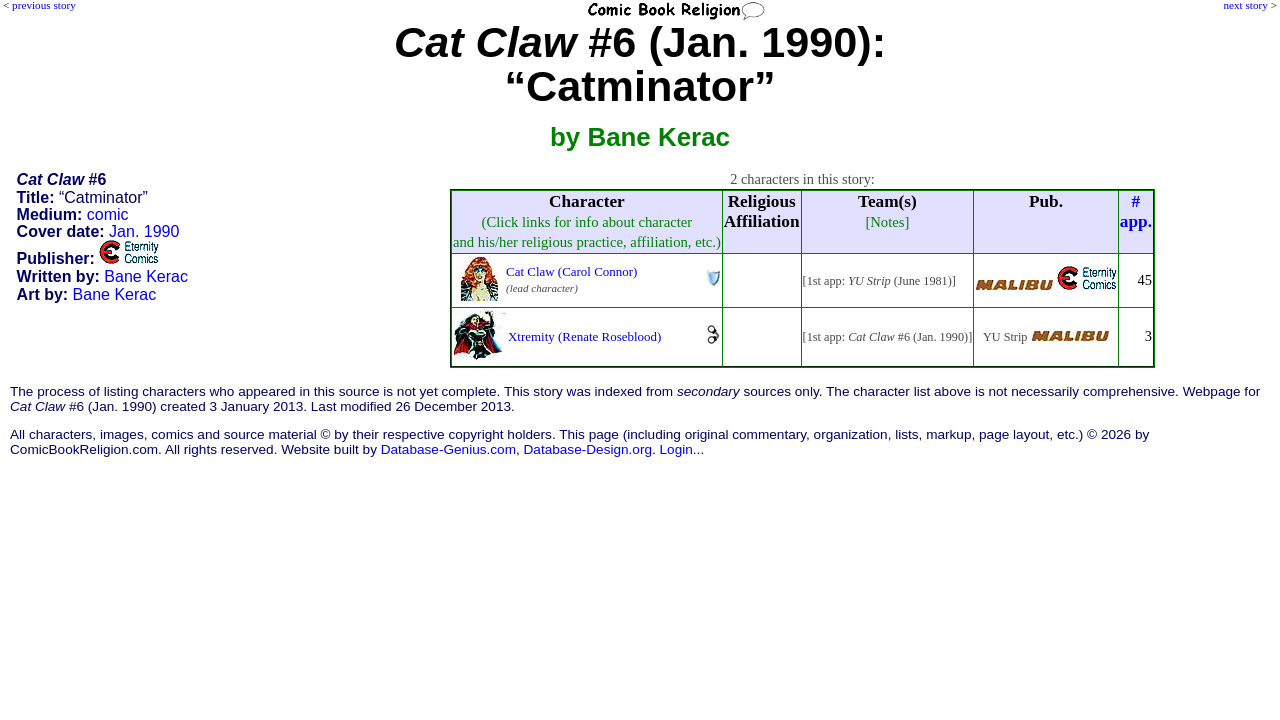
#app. (1136, 211)
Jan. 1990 (144, 231)
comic (108, 214)
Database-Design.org (588, 449)
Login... (682, 449)
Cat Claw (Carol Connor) (571, 271)
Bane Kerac (146, 276)
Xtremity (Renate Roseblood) (584, 336)
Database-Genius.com (448, 449)
